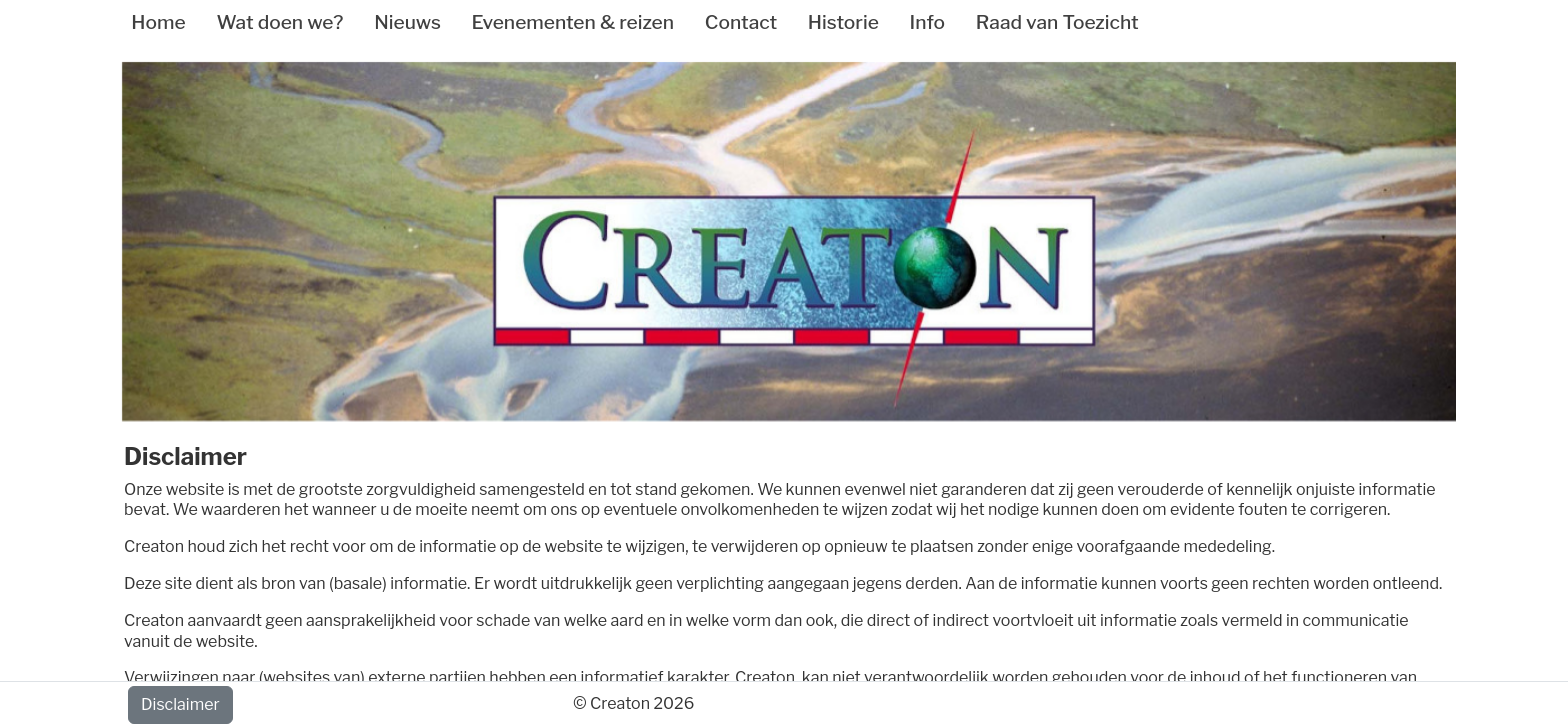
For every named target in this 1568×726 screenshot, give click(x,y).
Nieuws (407, 22)
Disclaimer (180, 704)
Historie (843, 22)
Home (158, 22)
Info (928, 22)
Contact (741, 22)
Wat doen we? (279, 22)
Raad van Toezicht (1057, 22)
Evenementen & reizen (573, 22)
